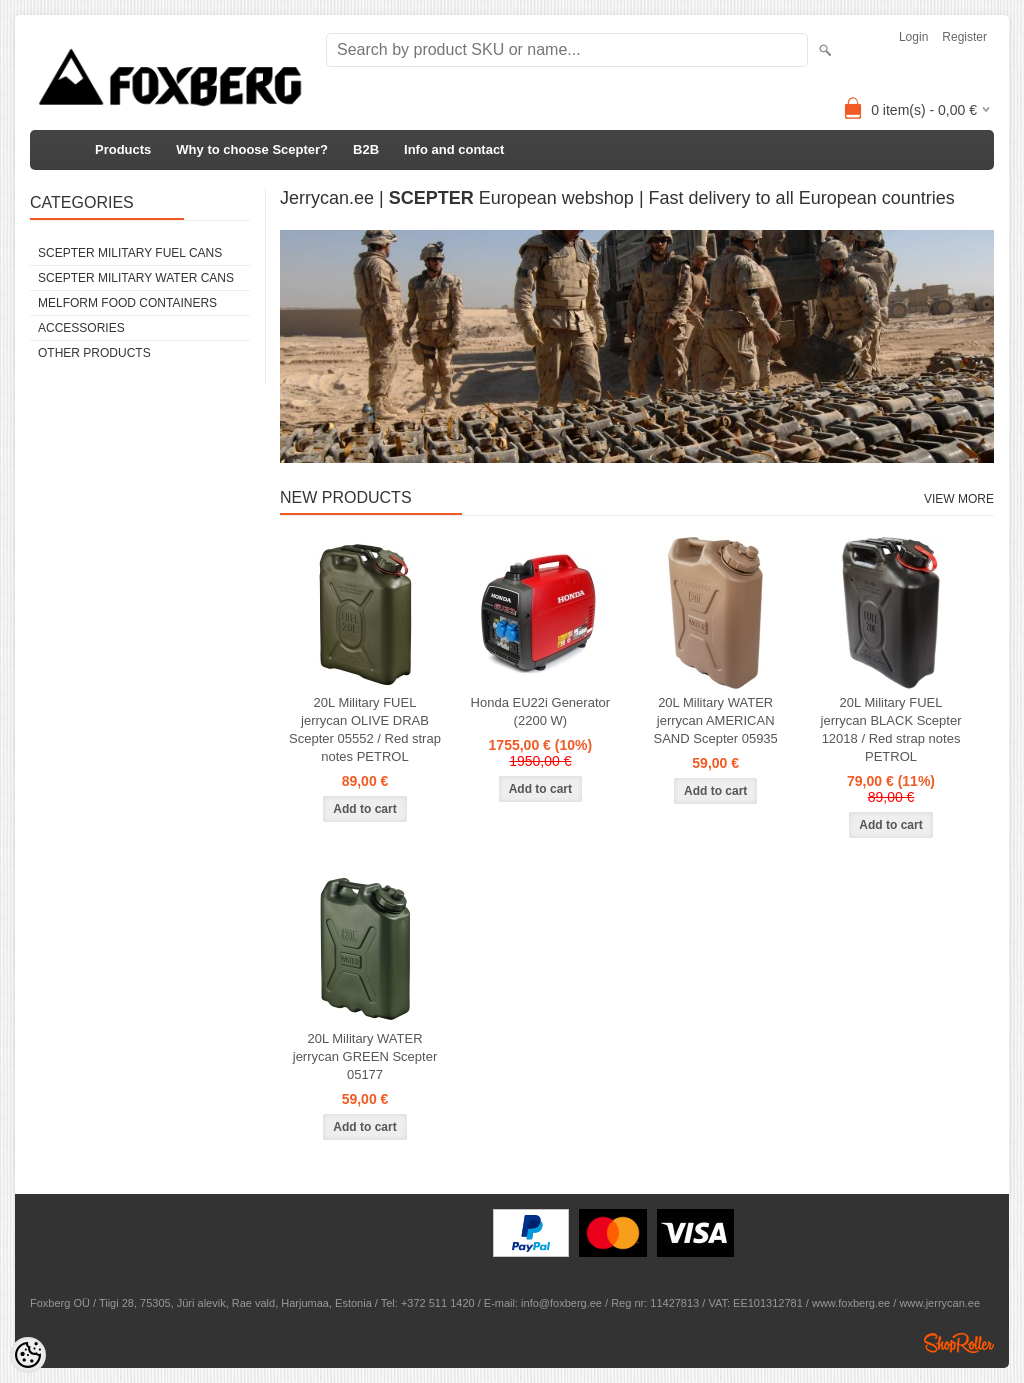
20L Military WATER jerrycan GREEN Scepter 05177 (365, 1056)
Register (964, 37)
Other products (94, 353)
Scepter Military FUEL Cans (130, 253)
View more (959, 499)
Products (123, 149)
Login (913, 37)
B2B (366, 149)
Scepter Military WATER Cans (136, 278)
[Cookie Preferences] (28, 1355)
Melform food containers (127, 303)
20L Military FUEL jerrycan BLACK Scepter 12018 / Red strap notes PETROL (891, 729)
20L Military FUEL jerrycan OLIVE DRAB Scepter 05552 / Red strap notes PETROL (365, 729)
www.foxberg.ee (851, 1303)
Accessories (81, 328)
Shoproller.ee (959, 1343)
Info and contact (454, 149)
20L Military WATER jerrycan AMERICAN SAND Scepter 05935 (716, 720)
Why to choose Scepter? (252, 149)
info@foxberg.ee (561, 1303)
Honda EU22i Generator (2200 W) (540, 711)
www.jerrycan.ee (939, 1303)
